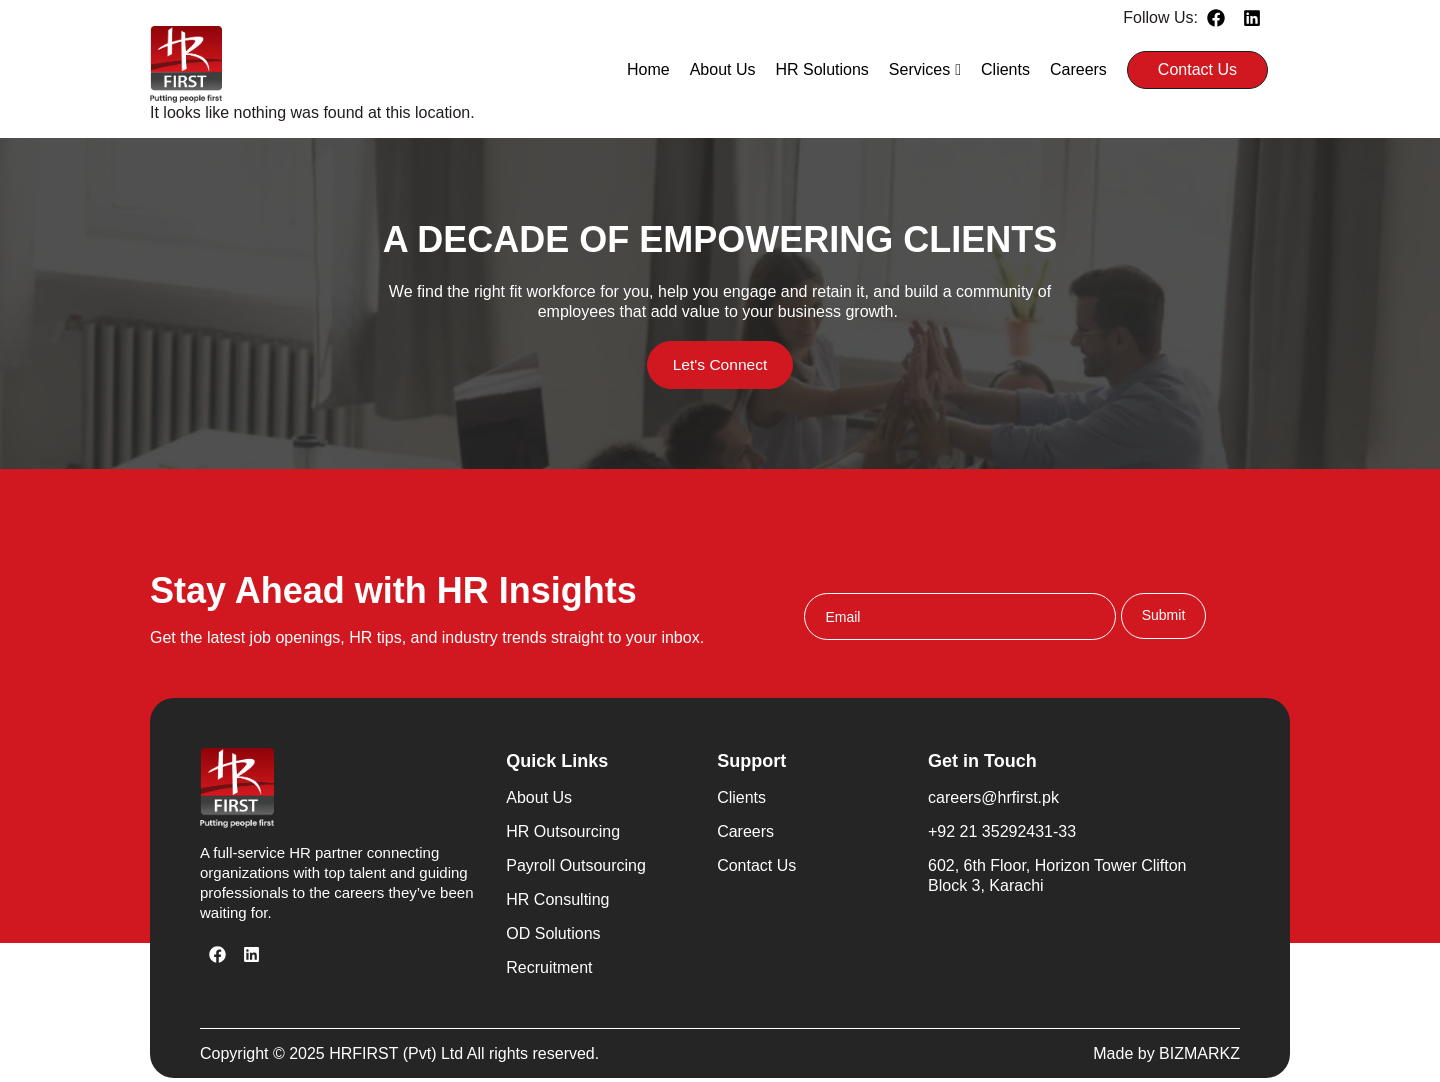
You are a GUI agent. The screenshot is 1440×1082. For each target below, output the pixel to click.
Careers (1078, 69)
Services (925, 69)
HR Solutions (821, 69)
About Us (723, 69)
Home (648, 69)
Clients (1005, 69)
